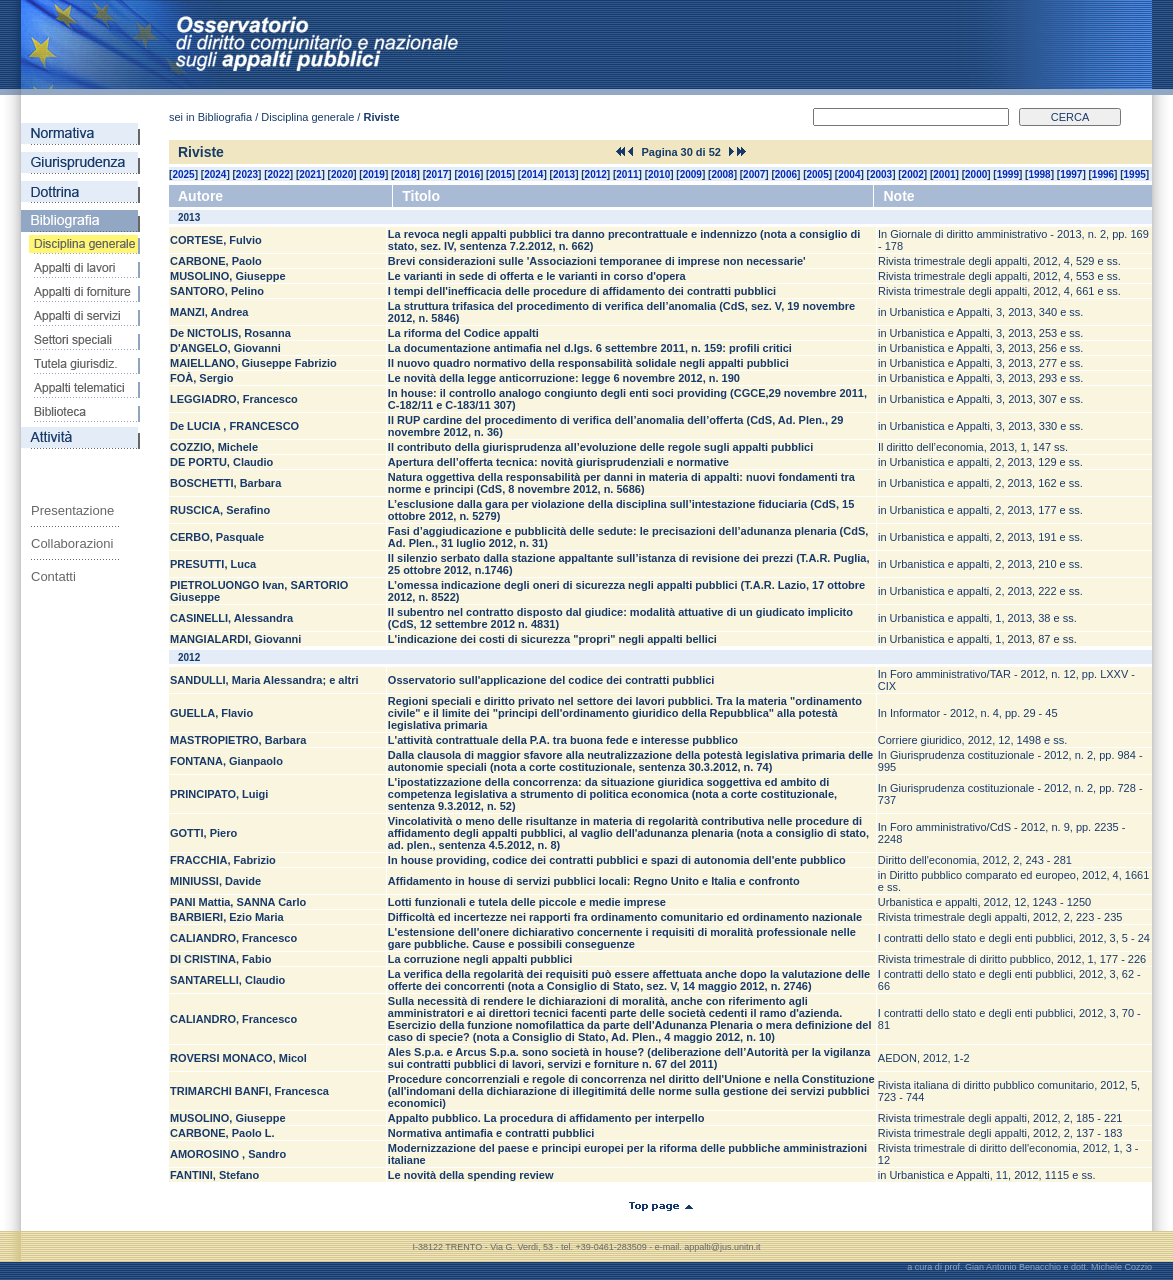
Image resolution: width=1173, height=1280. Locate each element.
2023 (247, 174)
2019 (374, 174)
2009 (691, 174)
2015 (500, 174)
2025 (183, 174)
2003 (881, 174)
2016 (469, 174)
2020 (342, 174)
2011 (627, 174)
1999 (1008, 174)
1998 (1039, 174)
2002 (913, 174)
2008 (722, 174)
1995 (1135, 174)
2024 (215, 174)
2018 (405, 174)
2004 (849, 174)
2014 (532, 174)
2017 (437, 174)
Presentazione (72, 510)
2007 (754, 174)
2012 (596, 174)
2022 (279, 174)
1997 (1071, 174)
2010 (659, 174)
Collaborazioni (72, 543)
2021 (310, 174)
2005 (818, 174)
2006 (786, 174)
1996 (1103, 174)
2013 (564, 174)
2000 (976, 174)
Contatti (53, 576)
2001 (944, 174)
